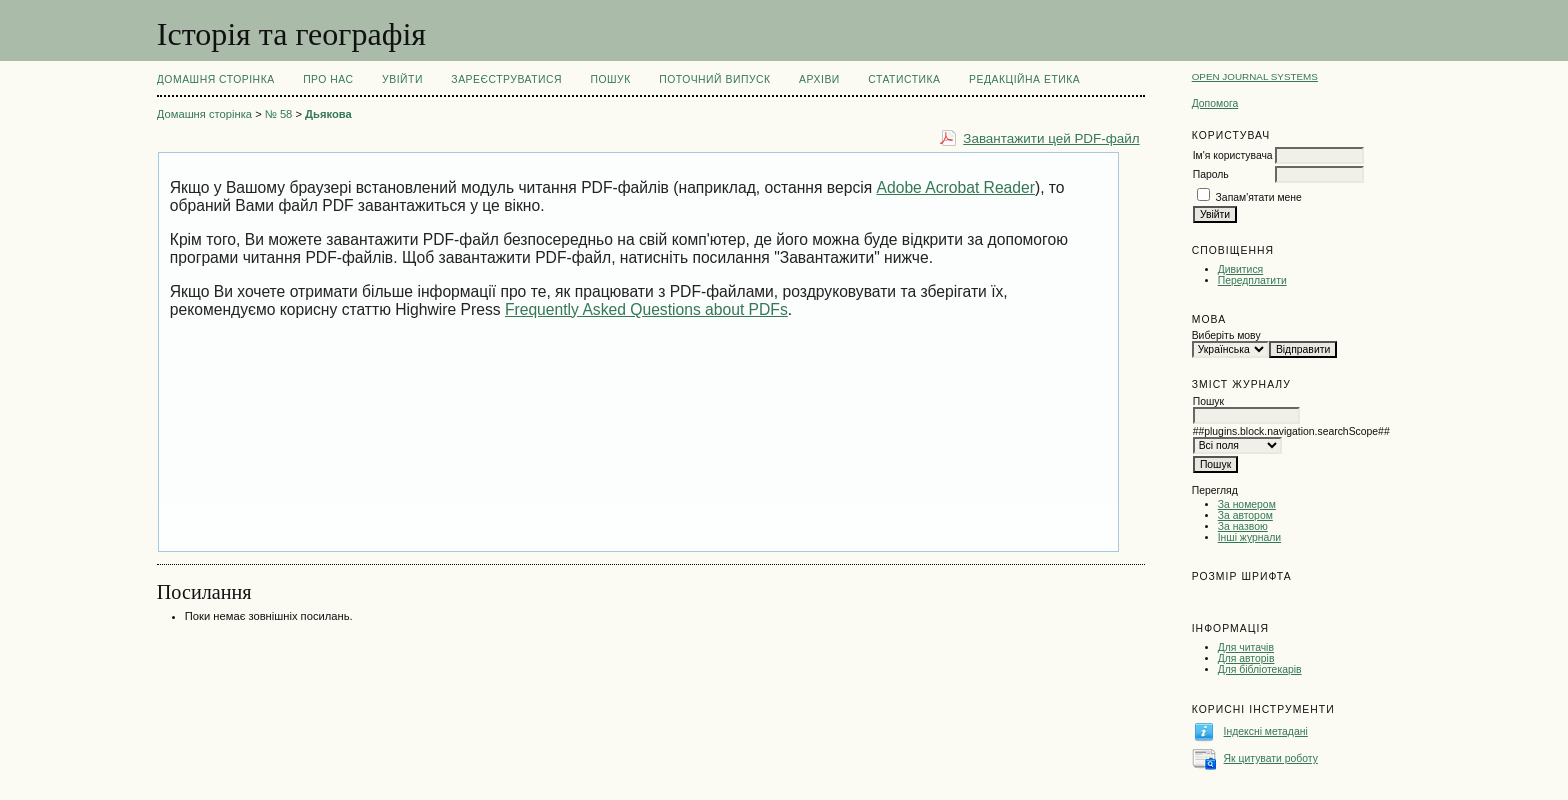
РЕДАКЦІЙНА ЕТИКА (1024, 79)
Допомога (1215, 103)
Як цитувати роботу (1271, 758)
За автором (1245, 515)
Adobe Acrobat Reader (956, 187)
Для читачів (1246, 647)
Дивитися (1241, 269)
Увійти (402, 79)
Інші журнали (1249, 537)
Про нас (328, 79)
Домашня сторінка (216, 79)
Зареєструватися (506, 79)
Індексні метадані (1266, 731)
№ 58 (279, 114)
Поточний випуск (714, 79)
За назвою (1243, 526)
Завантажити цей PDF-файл (1051, 138)
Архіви (819, 79)
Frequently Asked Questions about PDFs (646, 309)
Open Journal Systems (1255, 76)
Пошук (610, 79)
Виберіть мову (1226, 335)
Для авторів (1246, 658)
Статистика (904, 79)
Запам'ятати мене (1259, 197)
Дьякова (328, 114)
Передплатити (1252, 280)
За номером (1247, 504)
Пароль (1211, 174)
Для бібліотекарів (1260, 669)
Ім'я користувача (1233, 155)
